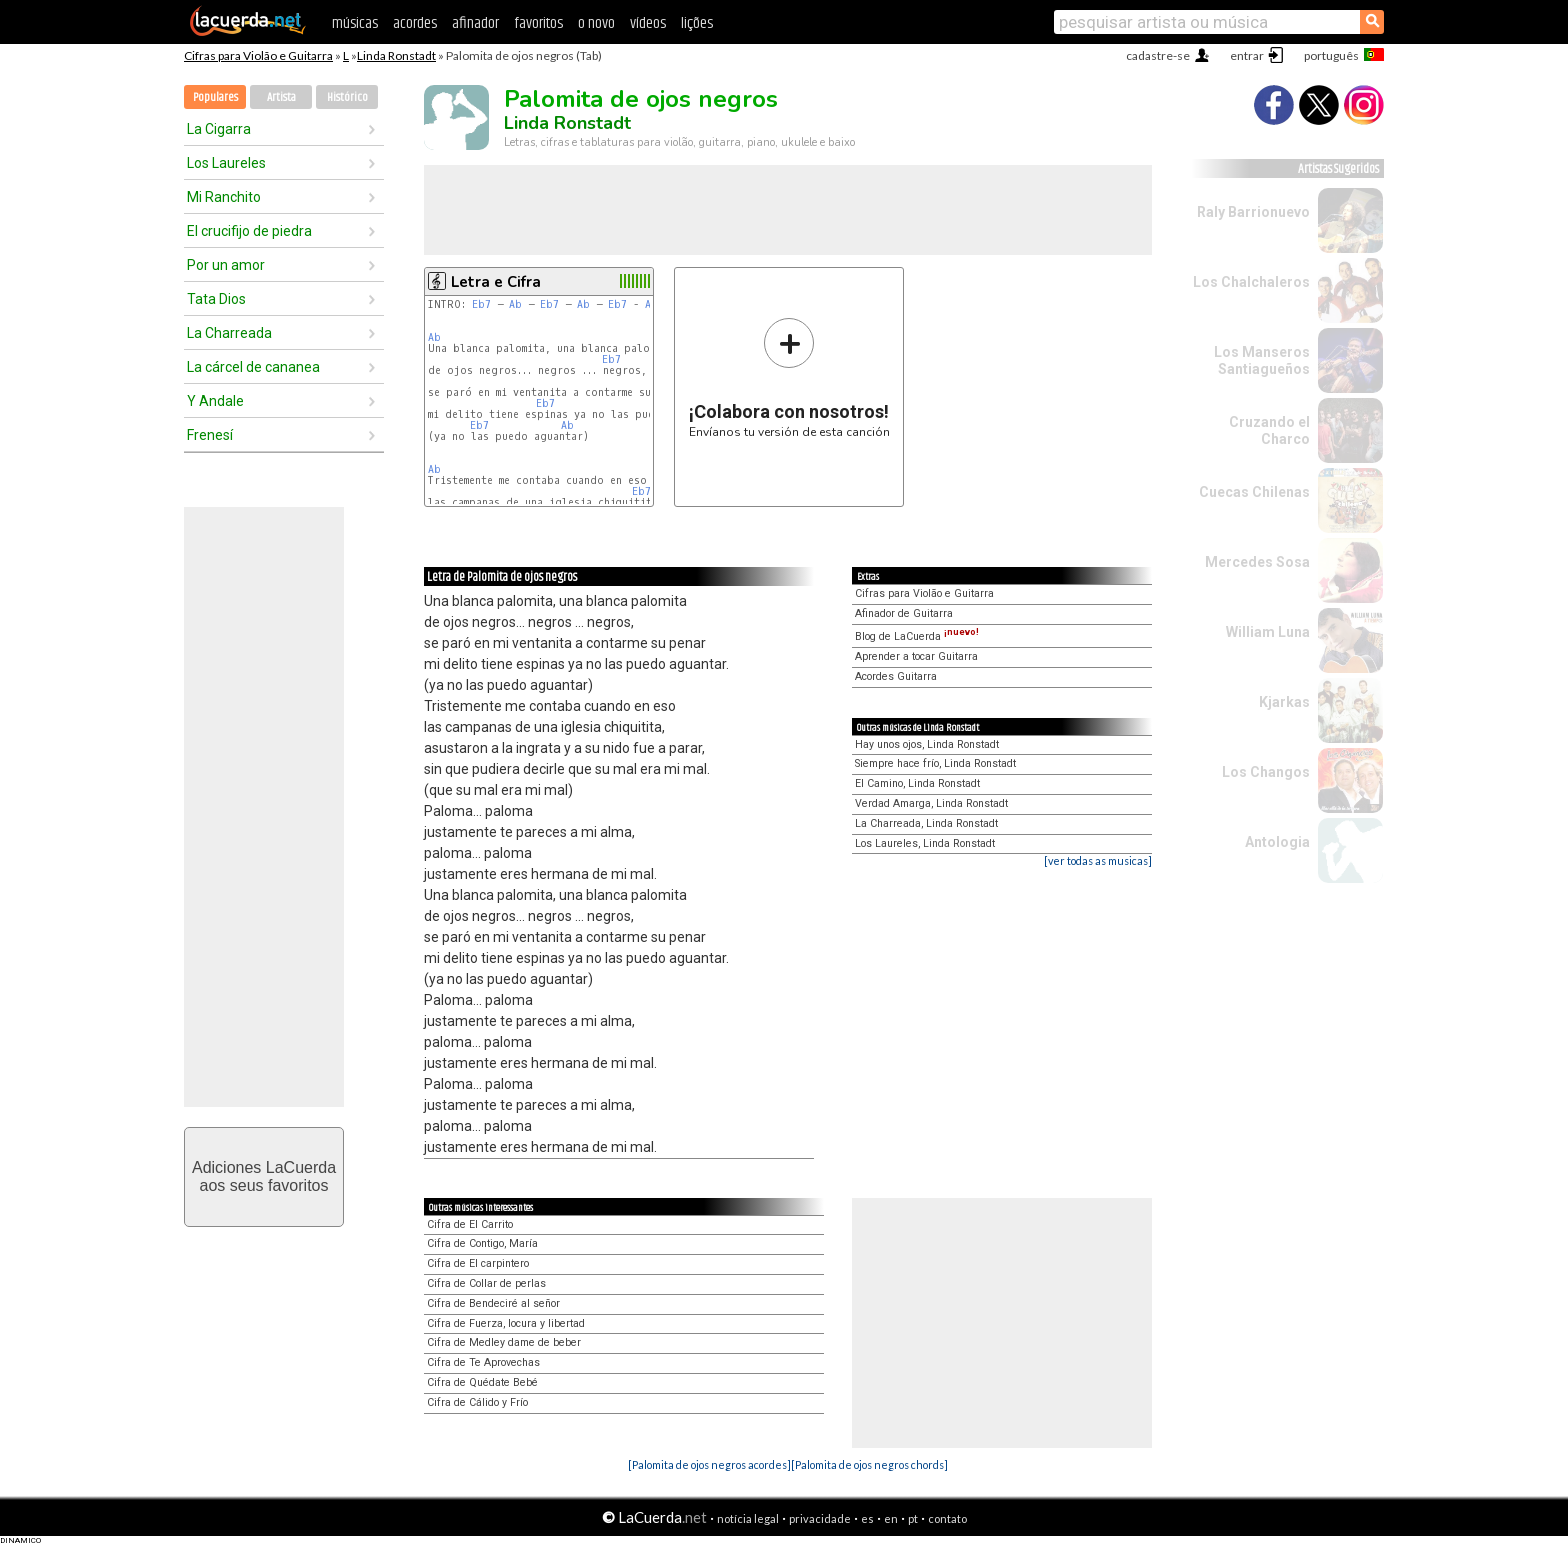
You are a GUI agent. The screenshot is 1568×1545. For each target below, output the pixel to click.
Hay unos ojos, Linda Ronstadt (927, 744)
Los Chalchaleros (1251, 282)
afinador (475, 23)
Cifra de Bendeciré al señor (493, 1303)
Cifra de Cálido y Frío (477, 1402)
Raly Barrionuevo (1253, 212)
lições (697, 23)
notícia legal (748, 1518)
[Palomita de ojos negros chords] (869, 1464)
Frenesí (210, 435)
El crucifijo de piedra (249, 231)
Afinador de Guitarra (904, 613)
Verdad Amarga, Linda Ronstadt (931, 803)
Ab (515, 304)
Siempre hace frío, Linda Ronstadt (935, 763)
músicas (355, 23)
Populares (215, 97)
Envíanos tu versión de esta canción (789, 377)
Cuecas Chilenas (1254, 492)
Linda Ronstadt (396, 55)
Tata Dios (216, 299)
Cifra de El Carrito (470, 1224)
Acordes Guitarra (896, 676)
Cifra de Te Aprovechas (483, 1362)
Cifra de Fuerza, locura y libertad (506, 1323)
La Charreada (229, 333)
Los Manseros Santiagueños (1262, 360)
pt (913, 1518)
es (867, 1518)
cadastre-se (1158, 55)
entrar (1247, 55)
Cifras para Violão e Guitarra (258, 55)
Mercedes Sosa (1257, 562)
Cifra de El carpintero (478, 1263)
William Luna (1268, 632)
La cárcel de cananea (253, 367)
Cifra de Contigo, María (482, 1243)
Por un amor (226, 265)
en (891, 1518)
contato (947, 1518)
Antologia (1277, 842)
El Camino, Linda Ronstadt (917, 783)
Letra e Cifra (496, 282)
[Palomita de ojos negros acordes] (709, 1464)
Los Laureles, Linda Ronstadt (925, 843)
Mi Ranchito (224, 197)
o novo (596, 23)
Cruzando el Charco (1269, 430)
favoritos (538, 23)
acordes (415, 23)
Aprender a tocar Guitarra (916, 656)
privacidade (820, 1518)
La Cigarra (219, 129)
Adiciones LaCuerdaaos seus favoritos (264, 1176)
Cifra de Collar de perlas (486, 1283)
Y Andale (215, 401)
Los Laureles (226, 163)
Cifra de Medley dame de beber (504, 1342)
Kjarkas (1284, 702)
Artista (281, 97)
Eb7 (481, 304)
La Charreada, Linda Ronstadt (926, 823)
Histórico (347, 97)
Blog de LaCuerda (917, 636)
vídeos (648, 23)
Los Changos (1266, 772)
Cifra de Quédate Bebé (482, 1382)
